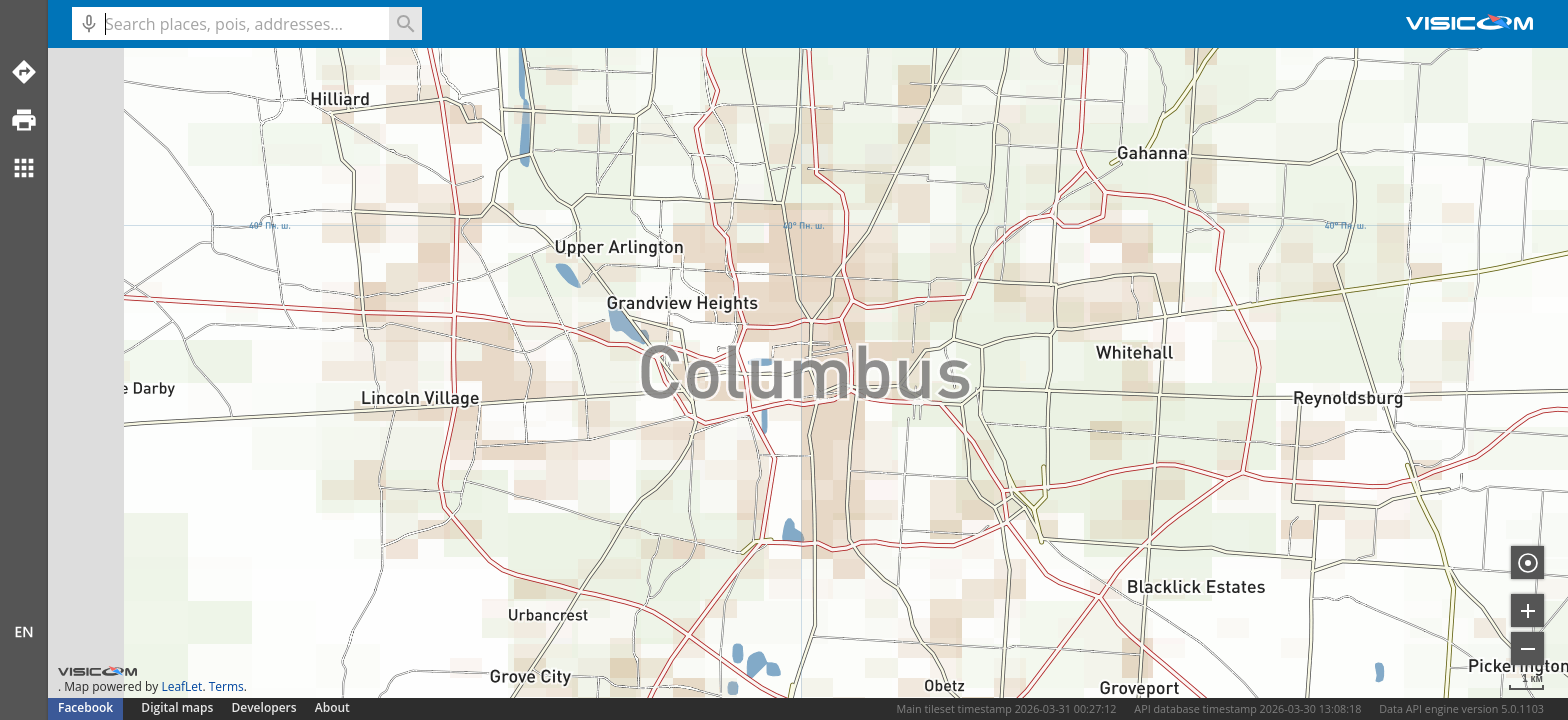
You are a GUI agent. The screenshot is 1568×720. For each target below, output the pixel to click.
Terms (226, 686)
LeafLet (181, 686)
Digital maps (178, 707)
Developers (264, 707)
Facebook (85, 707)
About (332, 707)
